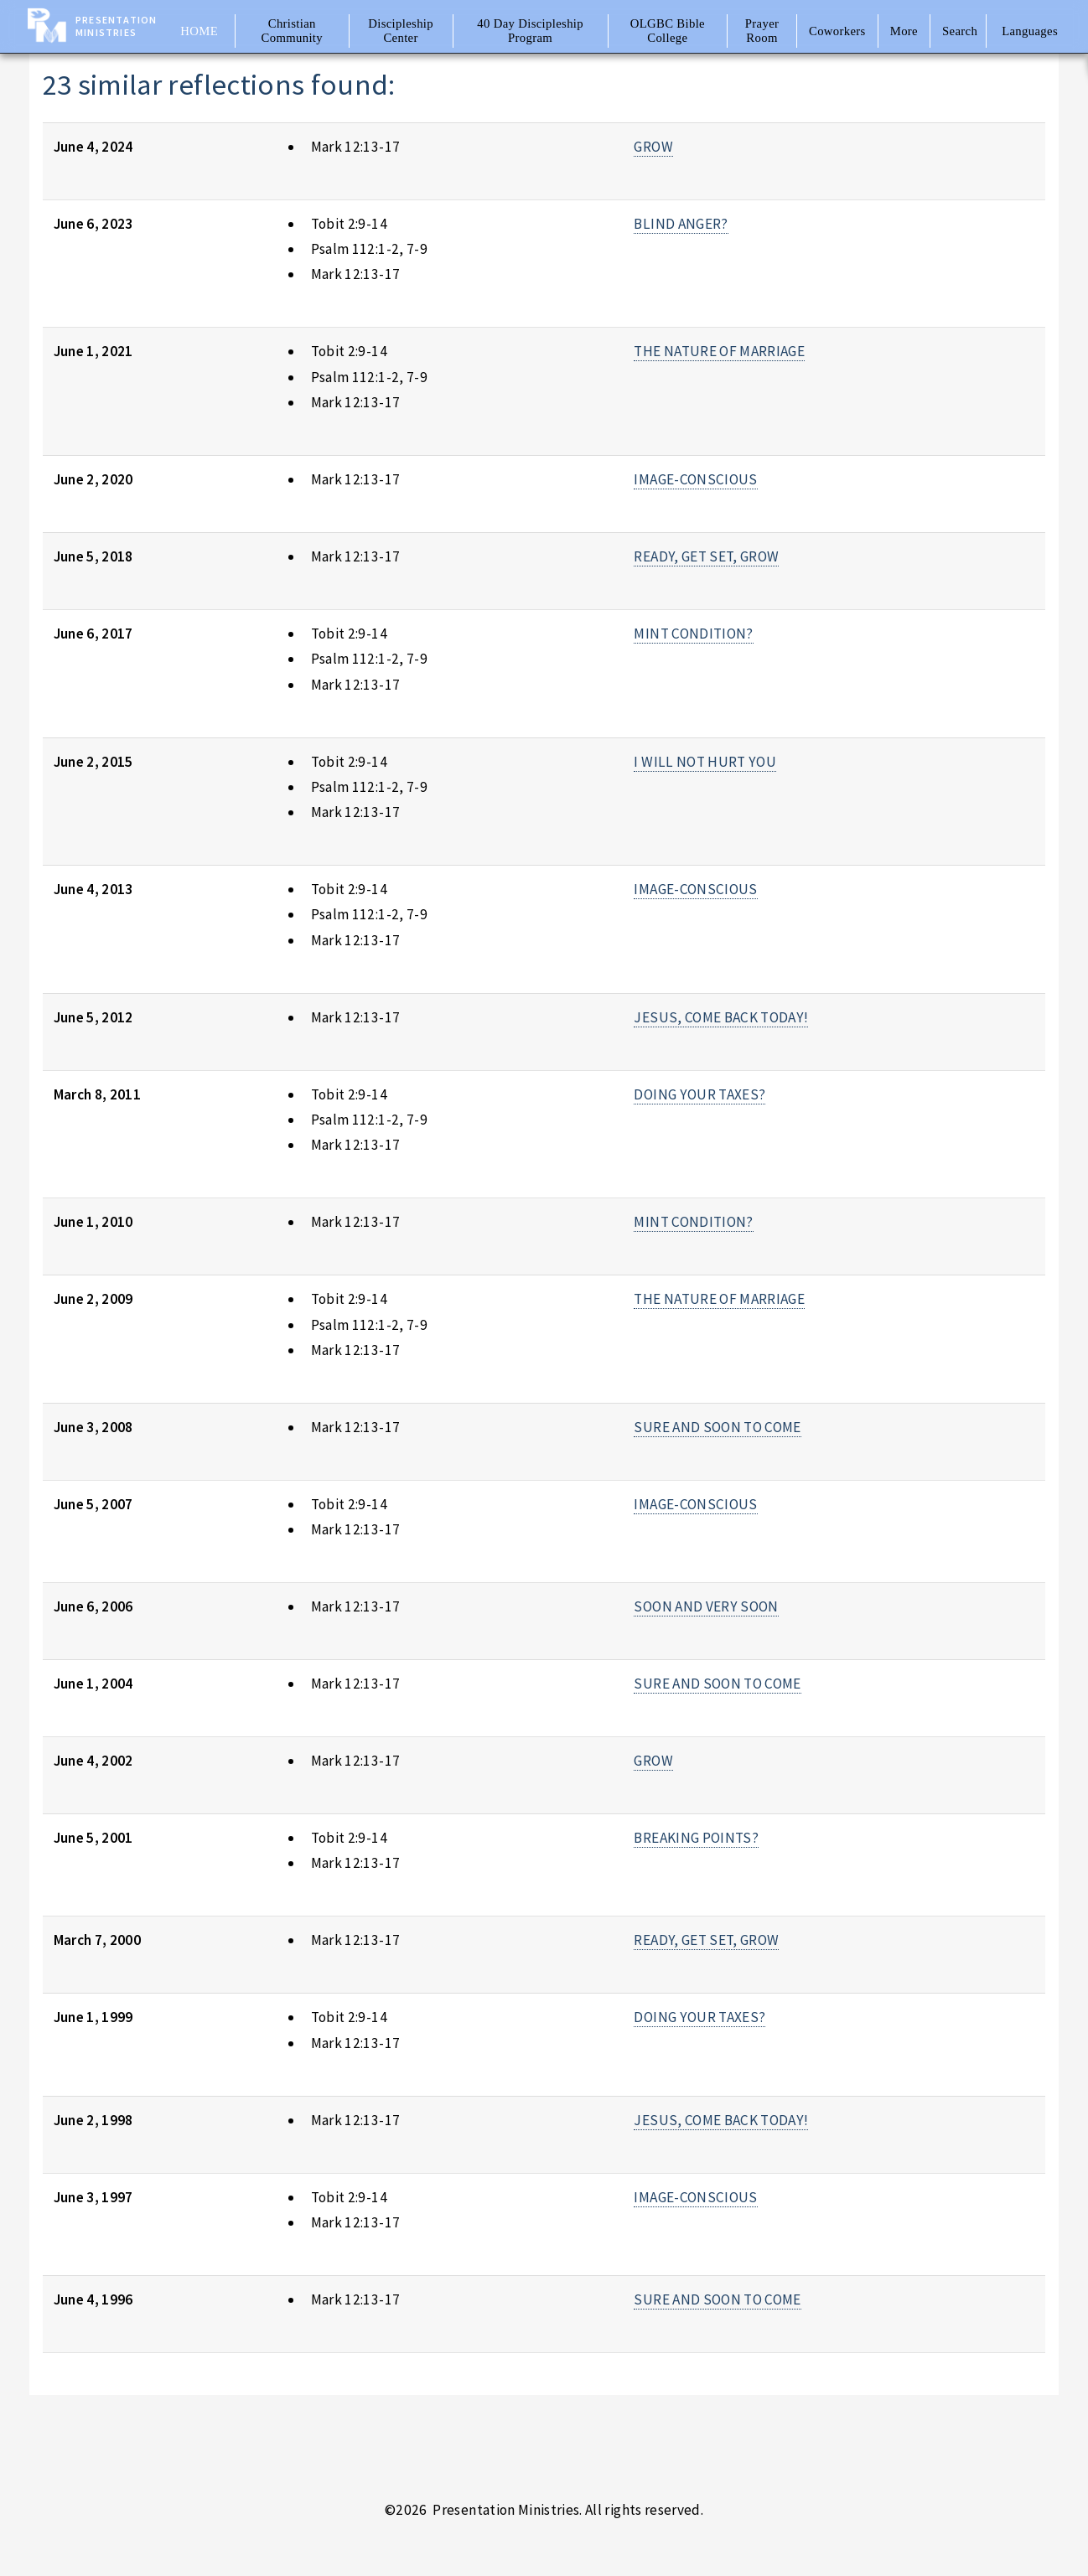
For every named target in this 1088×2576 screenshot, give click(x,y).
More (904, 31)
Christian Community (292, 30)
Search (959, 31)
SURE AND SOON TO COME (717, 1427)
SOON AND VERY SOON (706, 1606)
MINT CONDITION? (693, 633)
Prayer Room (762, 30)
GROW (653, 146)
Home (199, 31)
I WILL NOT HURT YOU (705, 762)
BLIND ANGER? (681, 224)
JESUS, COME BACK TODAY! (721, 1017)
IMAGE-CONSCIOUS (695, 479)
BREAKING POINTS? (696, 1838)
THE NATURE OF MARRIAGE (719, 351)
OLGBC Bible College (667, 30)
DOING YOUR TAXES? (699, 1094)
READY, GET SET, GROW (706, 556)
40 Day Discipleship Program (530, 30)
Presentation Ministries (116, 26)
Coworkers (837, 31)
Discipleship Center (400, 30)
